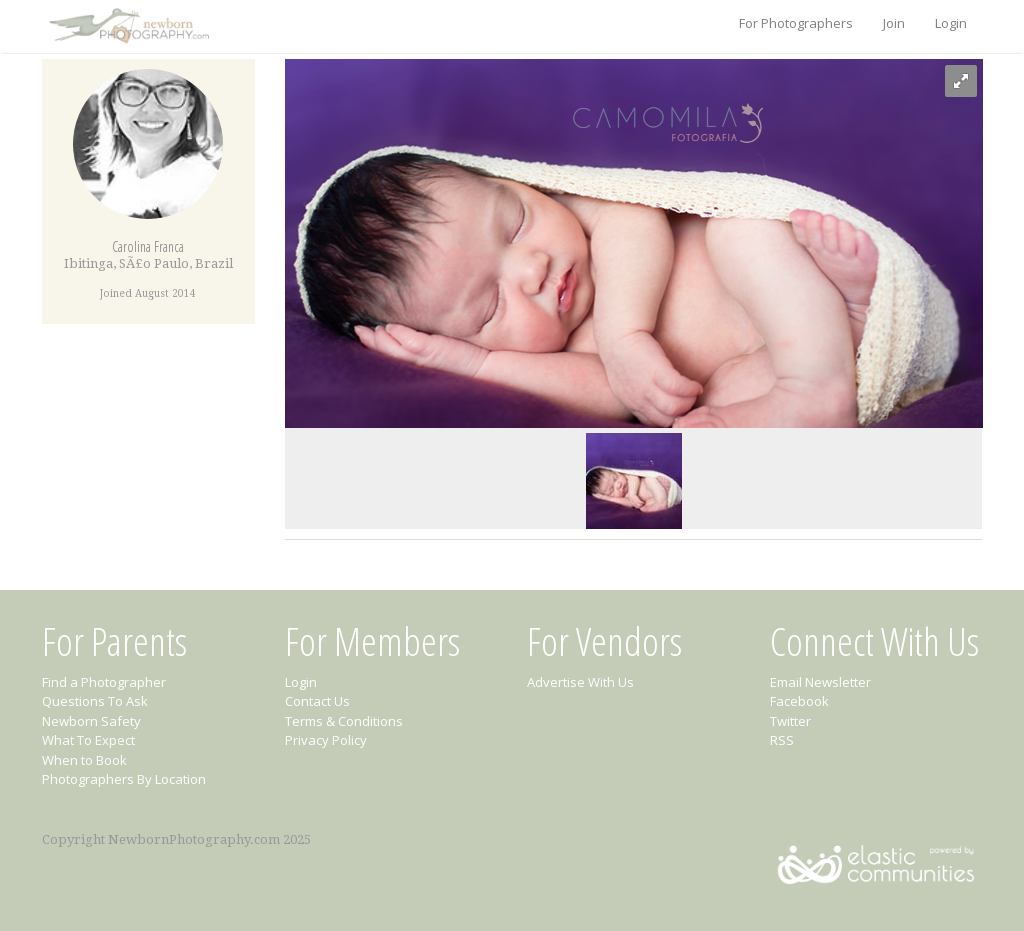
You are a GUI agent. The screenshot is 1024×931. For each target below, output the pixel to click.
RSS (782, 740)
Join (894, 23)
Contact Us (317, 701)
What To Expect (88, 740)
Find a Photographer (104, 682)
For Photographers (796, 23)
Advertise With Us (580, 682)
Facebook (799, 701)
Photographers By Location (124, 779)
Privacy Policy (326, 740)
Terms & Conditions (344, 721)
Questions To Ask (95, 701)
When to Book (84, 760)
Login (951, 23)
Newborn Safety (91, 721)
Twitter (790, 721)
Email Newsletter (820, 682)
